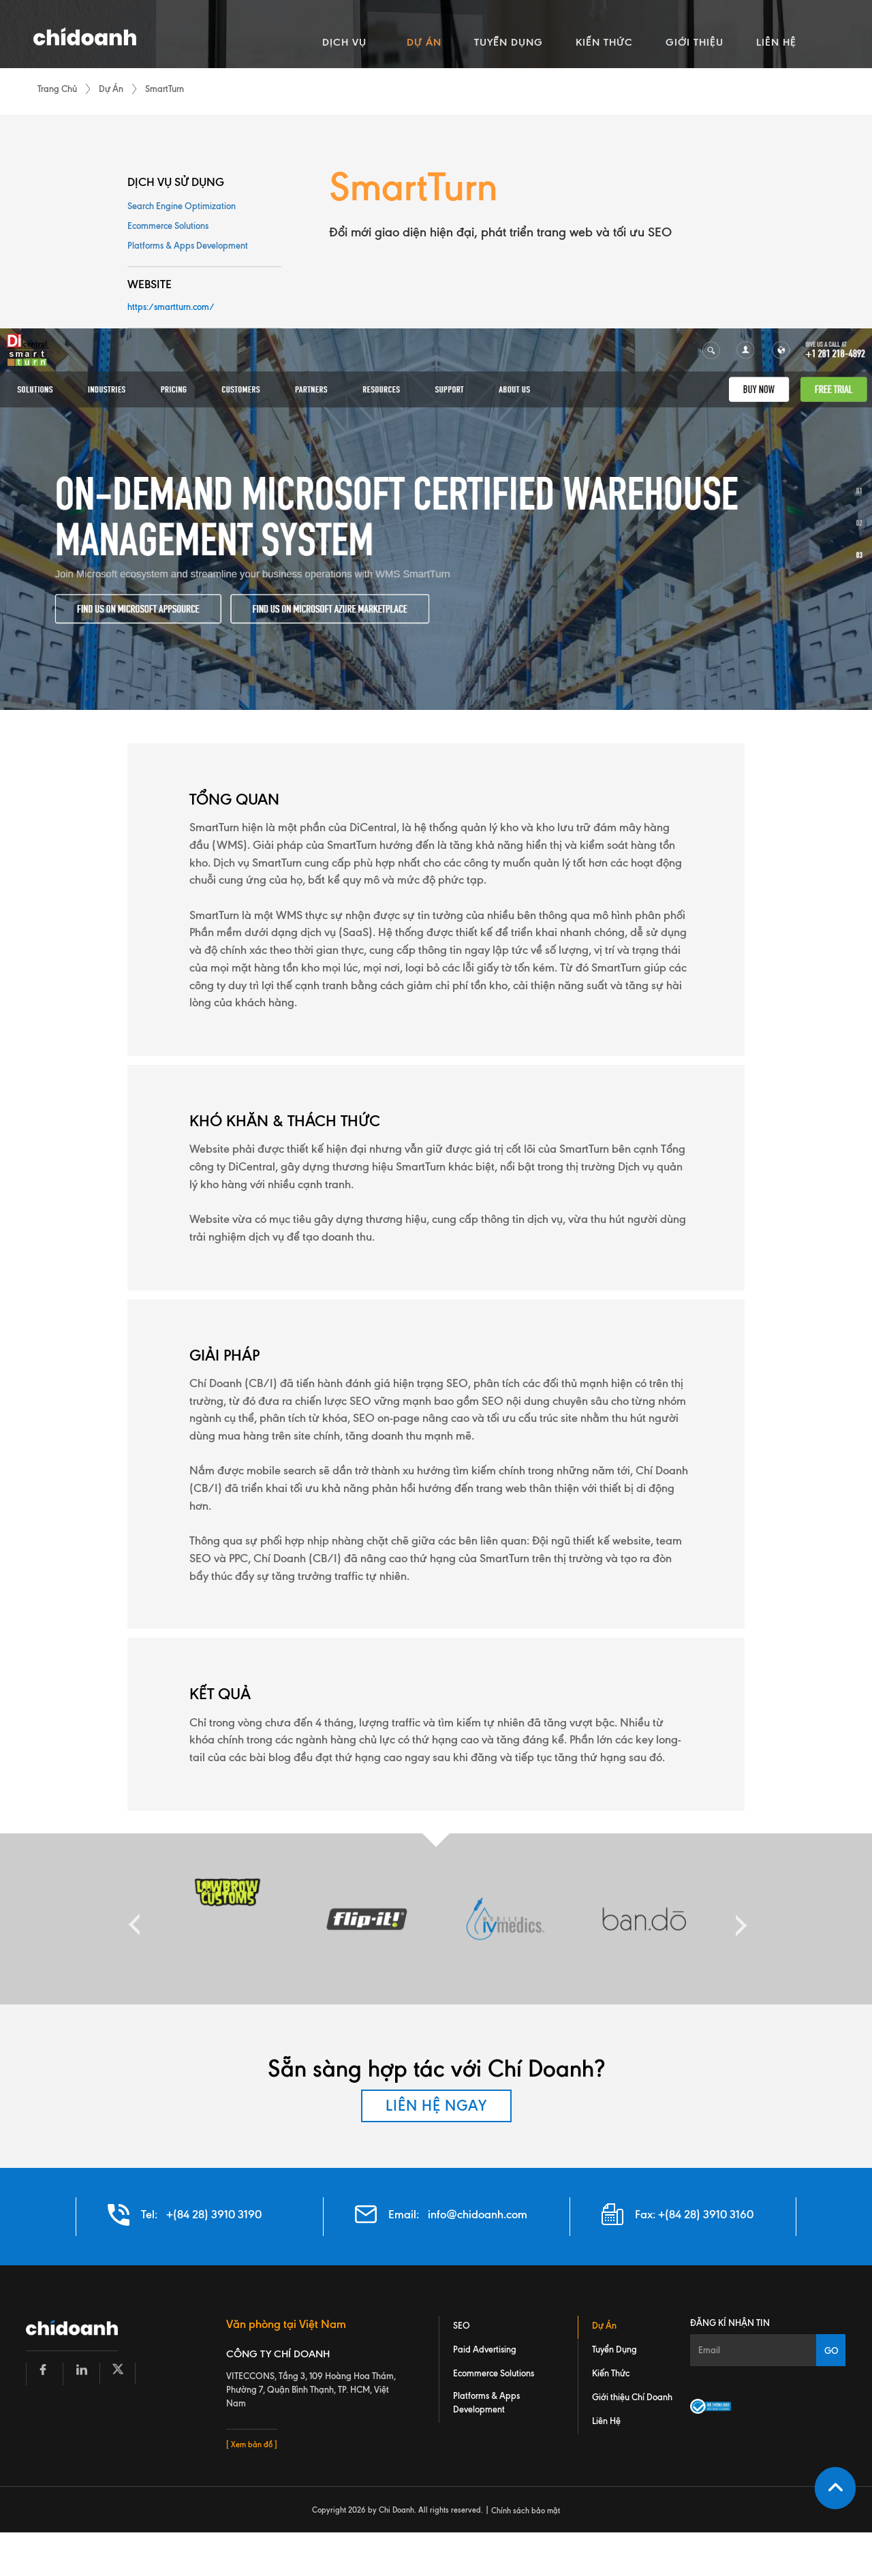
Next (738, 1919)
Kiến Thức (610, 2373)
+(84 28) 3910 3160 (705, 2215)
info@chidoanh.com (477, 2215)
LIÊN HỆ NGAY (436, 2105)
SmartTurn (164, 88)
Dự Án (111, 88)
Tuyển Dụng (614, 2349)
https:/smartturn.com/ (171, 306)
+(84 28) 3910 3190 (214, 2215)
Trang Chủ (57, 88)
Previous (134, 1919)
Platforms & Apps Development (187, 245)
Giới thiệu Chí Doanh (632, 2397)
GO (831, 2350)
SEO (461, 2326)
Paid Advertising (484, 2349)
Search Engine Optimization (181, 206)
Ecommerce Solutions (167, 226)
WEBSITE (149, 285)
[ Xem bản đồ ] (251, 2445)
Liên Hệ (606, 2421)
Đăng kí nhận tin (730, 2323)
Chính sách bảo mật (525, 2511)
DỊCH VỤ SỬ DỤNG (175, 182)
